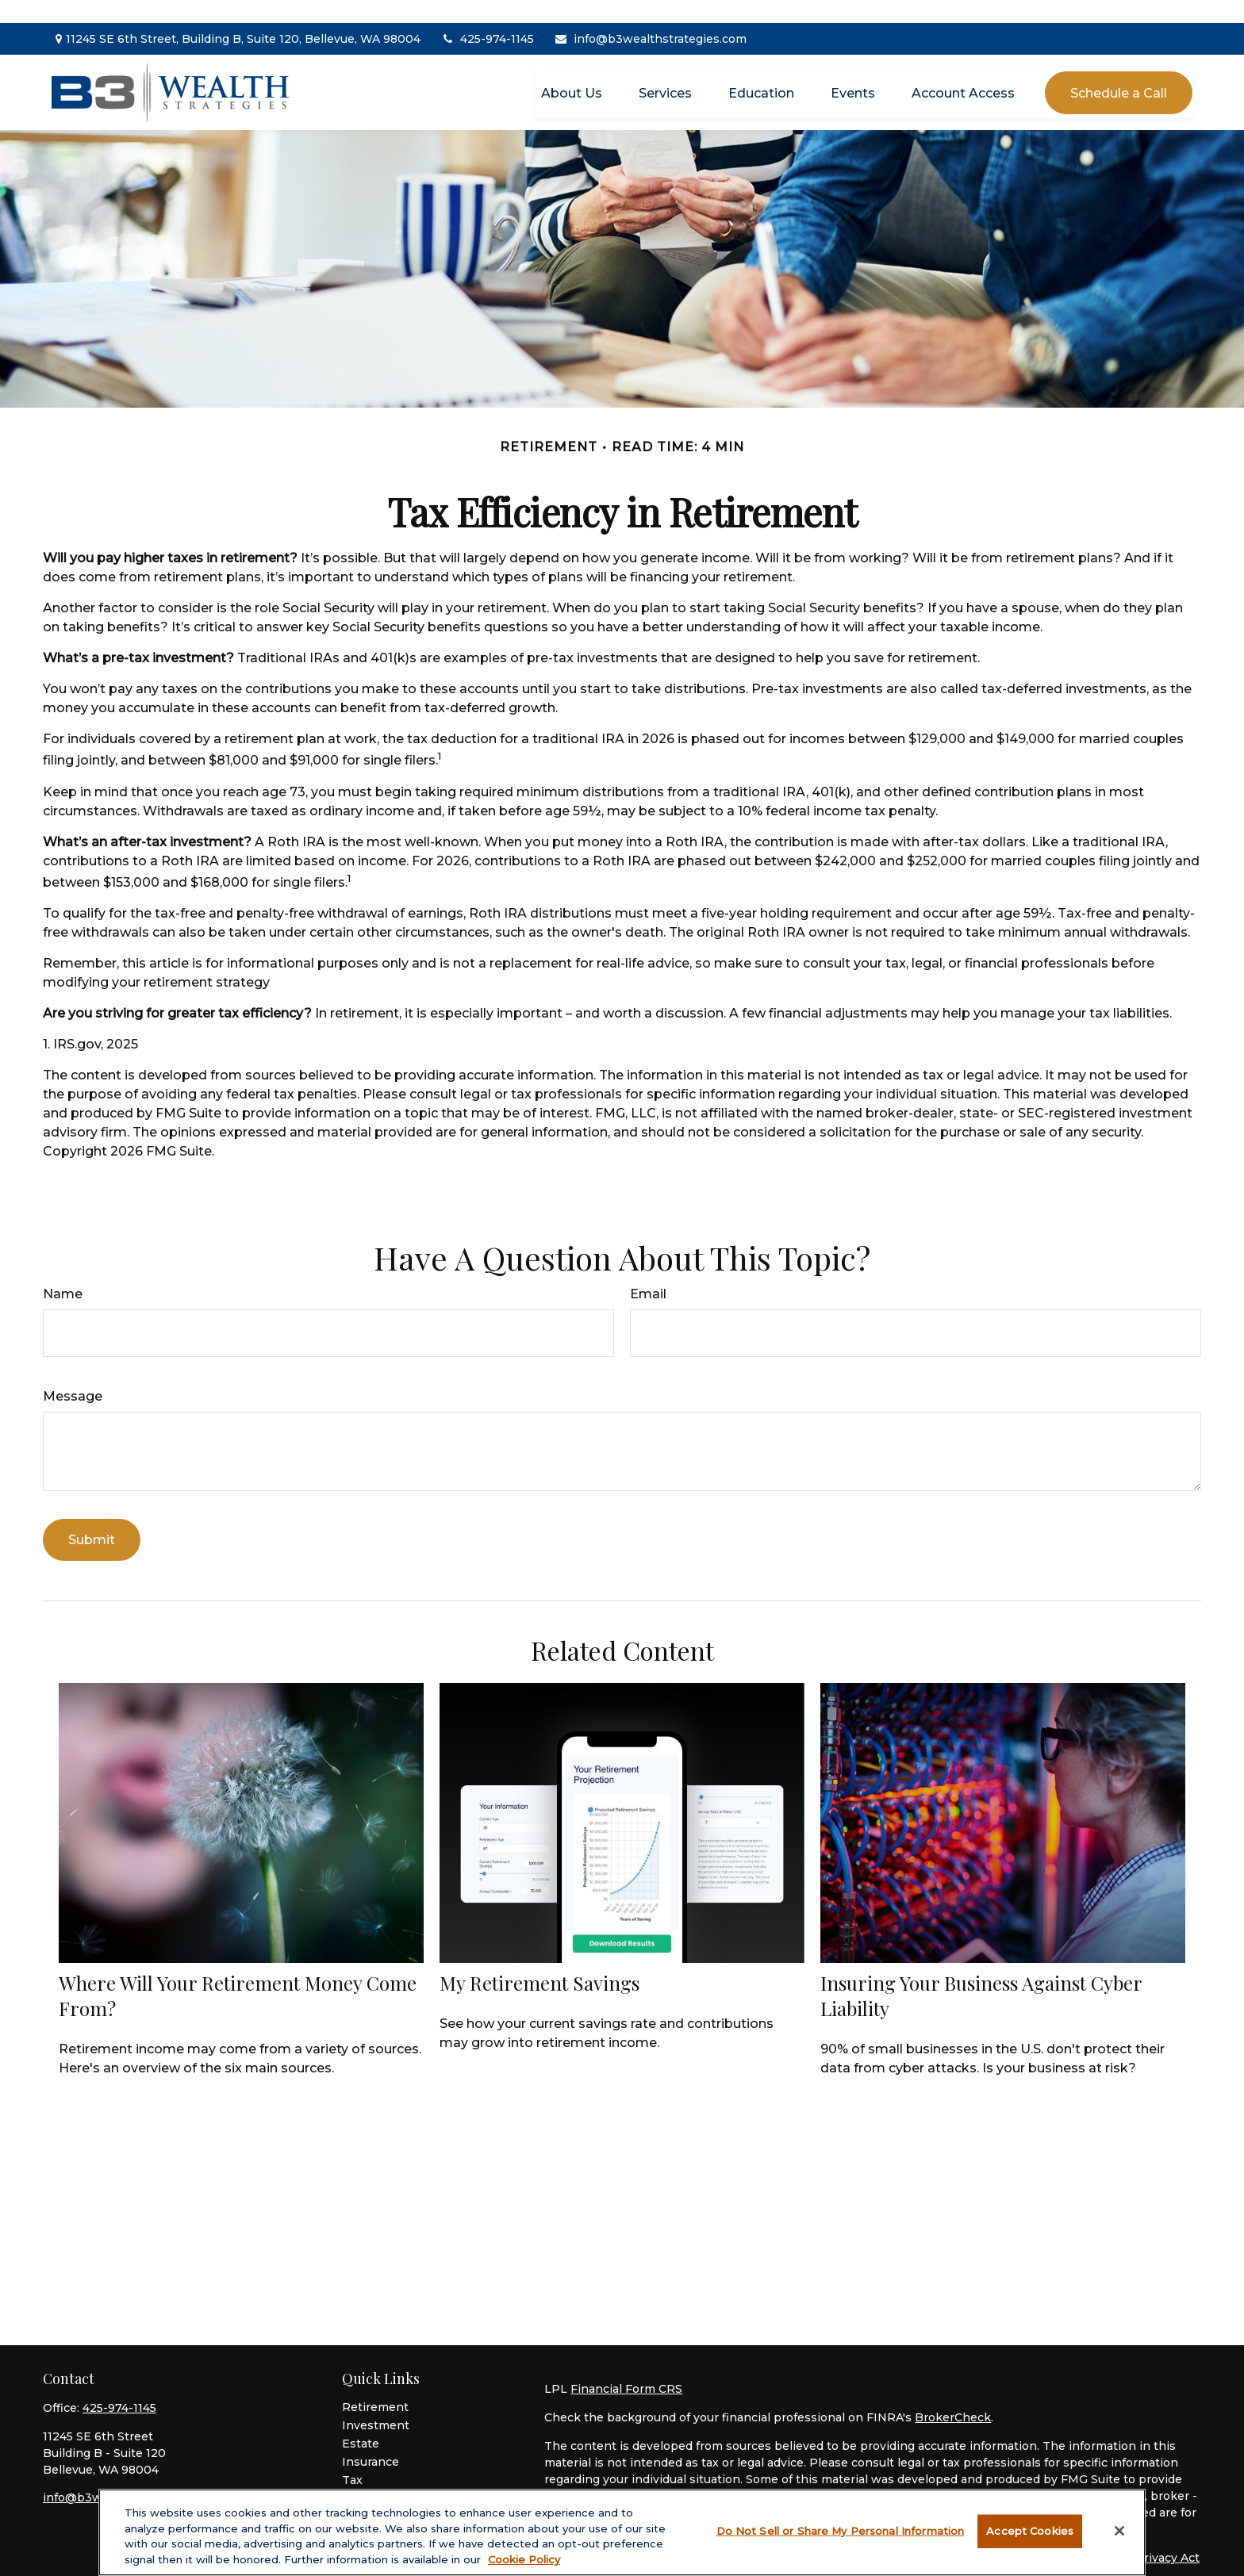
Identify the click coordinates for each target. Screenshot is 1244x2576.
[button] (572, 69)
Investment (375, 2402)
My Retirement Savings (539, 1959)
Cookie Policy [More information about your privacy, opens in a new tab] (524, 2564)
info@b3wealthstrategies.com (650, 16)
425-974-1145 (487, 16)
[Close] (1119, 2535)
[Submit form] (91, 1517)
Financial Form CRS (626, 2366)
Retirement (375, 2384)
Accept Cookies (1029, 2535)
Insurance (370, 2439)
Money (362, 2475)
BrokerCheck (953, 2394)
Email (648, 1270)
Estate (360, 2420)
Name (63, 1270)
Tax (352, 2457)
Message (72, 1373)
